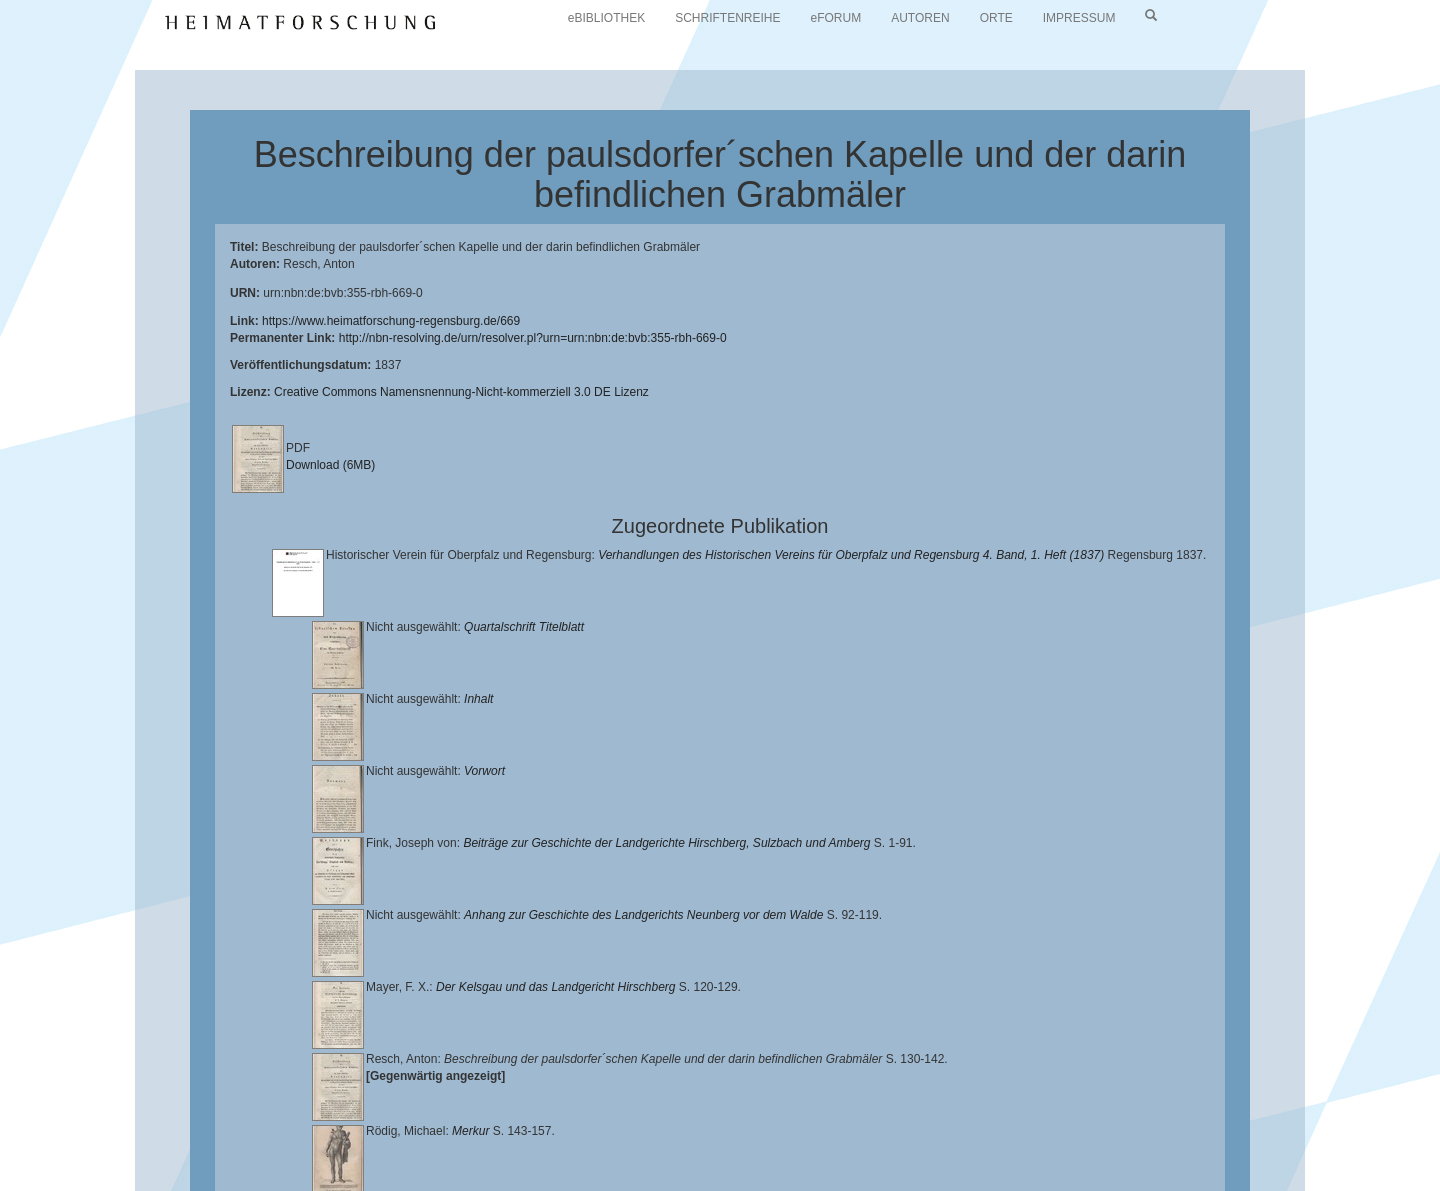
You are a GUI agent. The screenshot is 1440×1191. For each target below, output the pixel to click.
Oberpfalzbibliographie (1137, 1147)
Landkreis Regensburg (211, 1147)
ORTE (996, 18)
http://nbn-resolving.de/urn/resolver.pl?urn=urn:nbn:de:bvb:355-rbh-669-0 (533, 338)
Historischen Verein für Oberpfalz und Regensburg (1207, 1131)
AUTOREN (920, 18)
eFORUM (836, 18)
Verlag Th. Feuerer (704, 1147)
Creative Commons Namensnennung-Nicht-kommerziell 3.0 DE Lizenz (461, 392)
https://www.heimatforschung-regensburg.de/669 (391, 321)
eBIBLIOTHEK (606, 18)
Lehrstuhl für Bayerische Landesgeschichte (811, 1131)
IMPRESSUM (1079, 18)
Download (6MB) (330, 465)
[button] (6, 1184)
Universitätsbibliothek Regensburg (573, 1131)
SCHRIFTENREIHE (727, 18)
